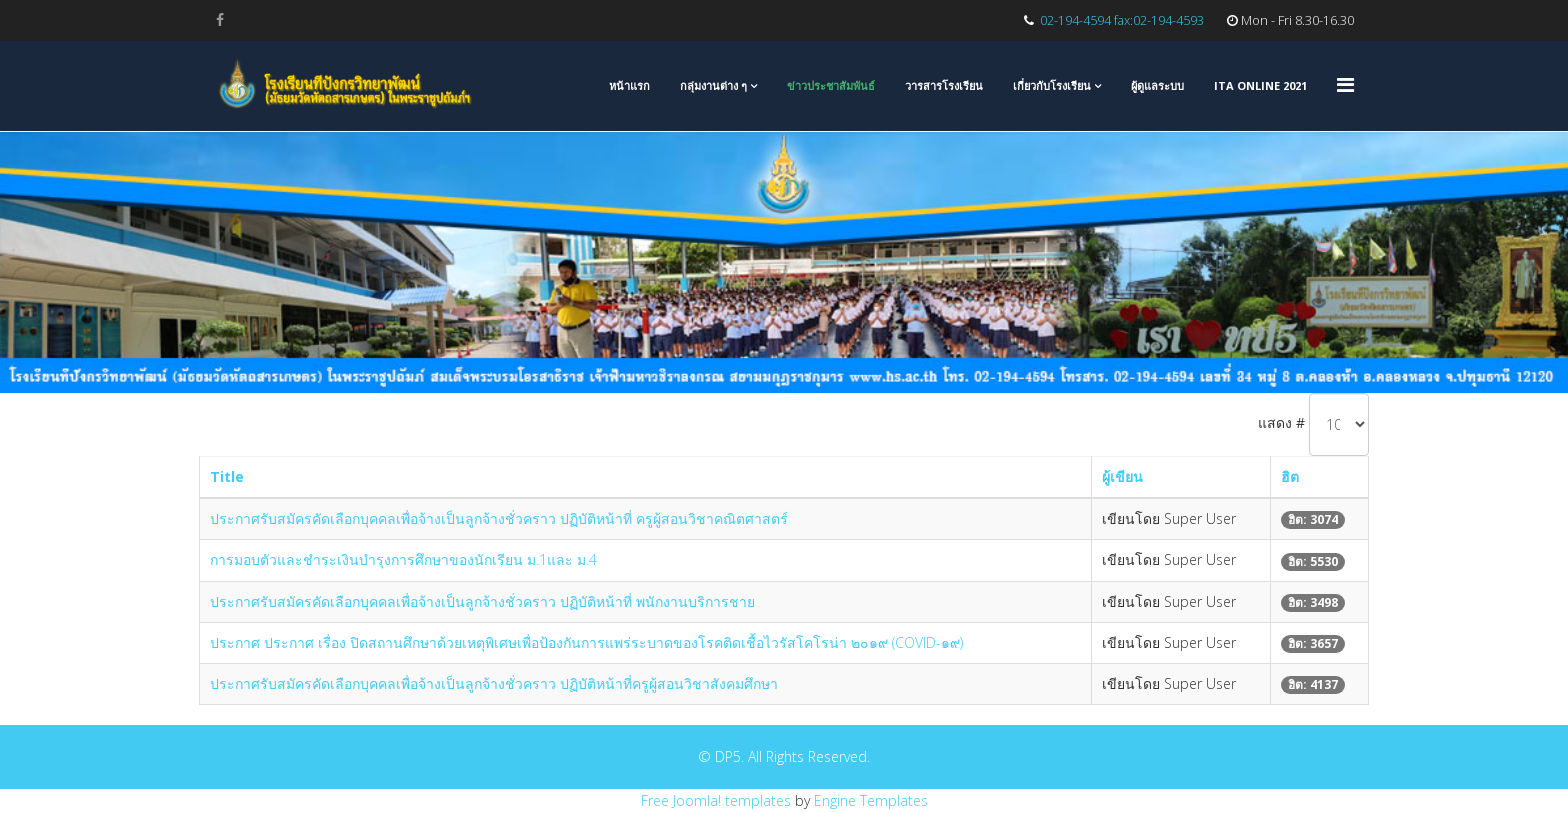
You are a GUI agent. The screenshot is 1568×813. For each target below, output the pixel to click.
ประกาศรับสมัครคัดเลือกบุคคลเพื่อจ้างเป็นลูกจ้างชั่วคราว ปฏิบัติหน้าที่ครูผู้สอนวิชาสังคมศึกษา (494, 683)
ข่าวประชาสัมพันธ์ (831, 85)
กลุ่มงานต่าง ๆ (713, 85)
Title (227, 476)
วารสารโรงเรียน (944, 85)
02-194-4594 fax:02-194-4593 (1122, 20)
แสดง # (1281, 422)
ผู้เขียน (1122, 476)
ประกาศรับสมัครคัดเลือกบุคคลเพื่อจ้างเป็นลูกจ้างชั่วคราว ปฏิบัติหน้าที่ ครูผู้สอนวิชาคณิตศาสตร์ (499, 518)
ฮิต (1290, 476)
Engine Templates (871, 800)
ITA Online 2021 (1260, 85)
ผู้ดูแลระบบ (1157, 85)
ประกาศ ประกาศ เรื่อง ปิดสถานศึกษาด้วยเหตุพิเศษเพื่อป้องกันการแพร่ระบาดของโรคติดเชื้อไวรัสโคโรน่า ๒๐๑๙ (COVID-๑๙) (586, 642)
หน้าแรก (629, 85)
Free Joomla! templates (716, 800)
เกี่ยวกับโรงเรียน (1052, 85)
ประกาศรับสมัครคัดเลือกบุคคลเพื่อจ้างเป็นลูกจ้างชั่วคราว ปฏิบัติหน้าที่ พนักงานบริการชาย (482, 601)
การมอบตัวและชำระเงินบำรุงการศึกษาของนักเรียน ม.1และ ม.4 (403, 559)
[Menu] (1345, 84)
